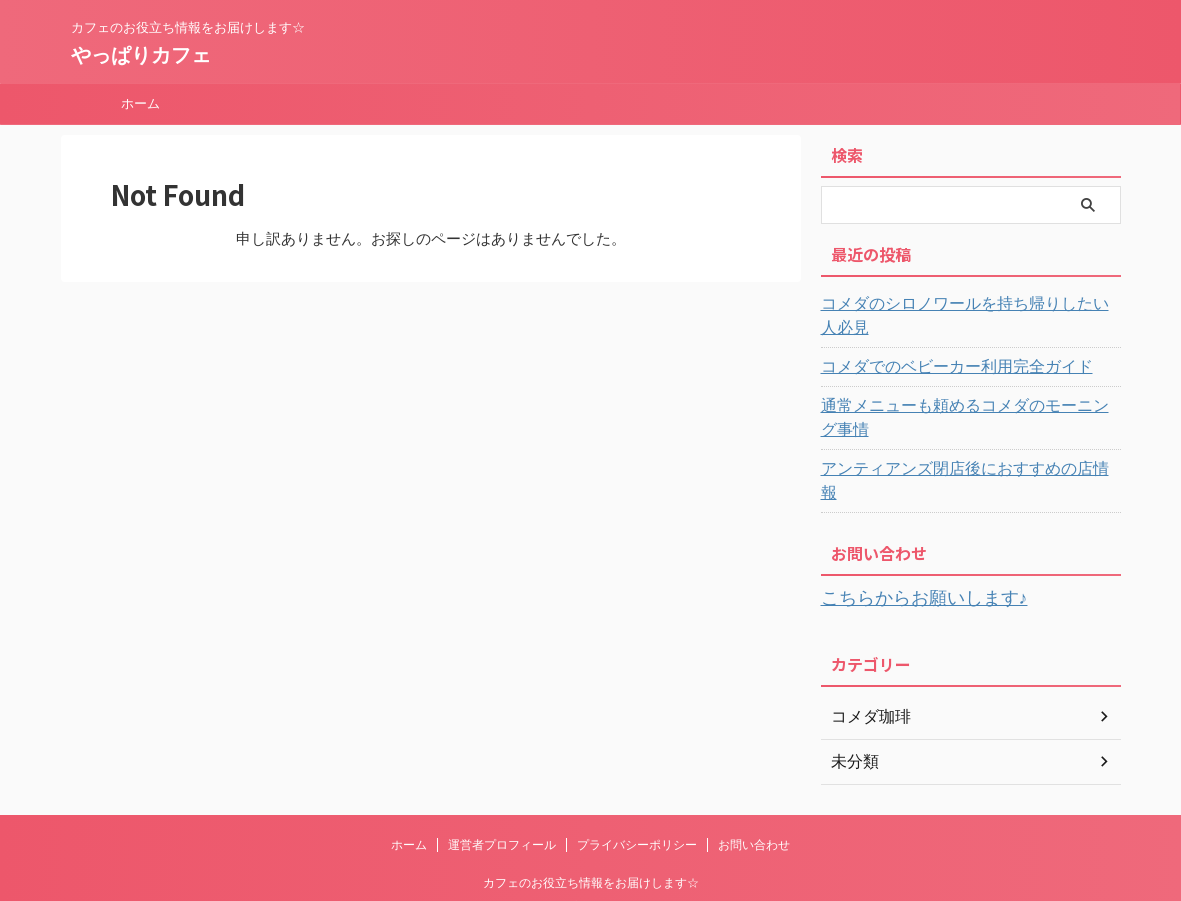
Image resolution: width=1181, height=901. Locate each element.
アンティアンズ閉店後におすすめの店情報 (954, 421)
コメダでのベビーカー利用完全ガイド (940, 343)
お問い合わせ (754, 770)
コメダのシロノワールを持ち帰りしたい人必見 (968, 304)
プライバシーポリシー (637, 770)
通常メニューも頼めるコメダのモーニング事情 (968, 382)
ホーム (140, 103)
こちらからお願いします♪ (907, 525)
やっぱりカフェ (141, 55)
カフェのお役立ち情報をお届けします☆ (591, 808)
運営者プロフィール (502, 770)
